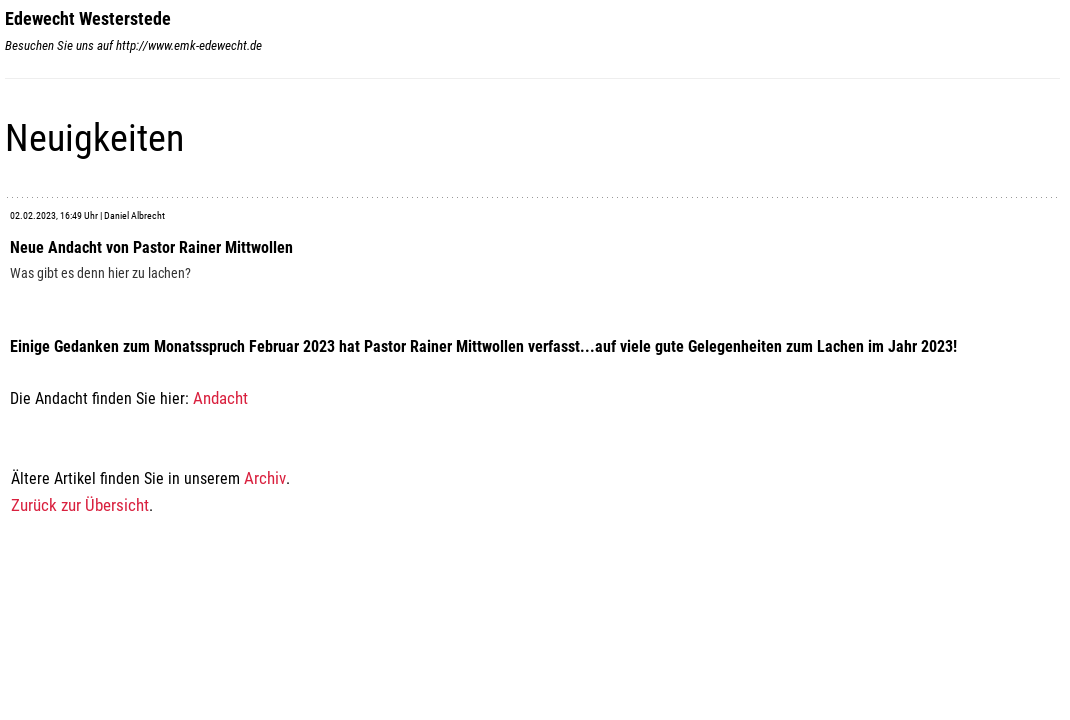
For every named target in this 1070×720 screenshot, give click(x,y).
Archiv (265, 478)
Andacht (220, 398)
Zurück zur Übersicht (80, 505)
